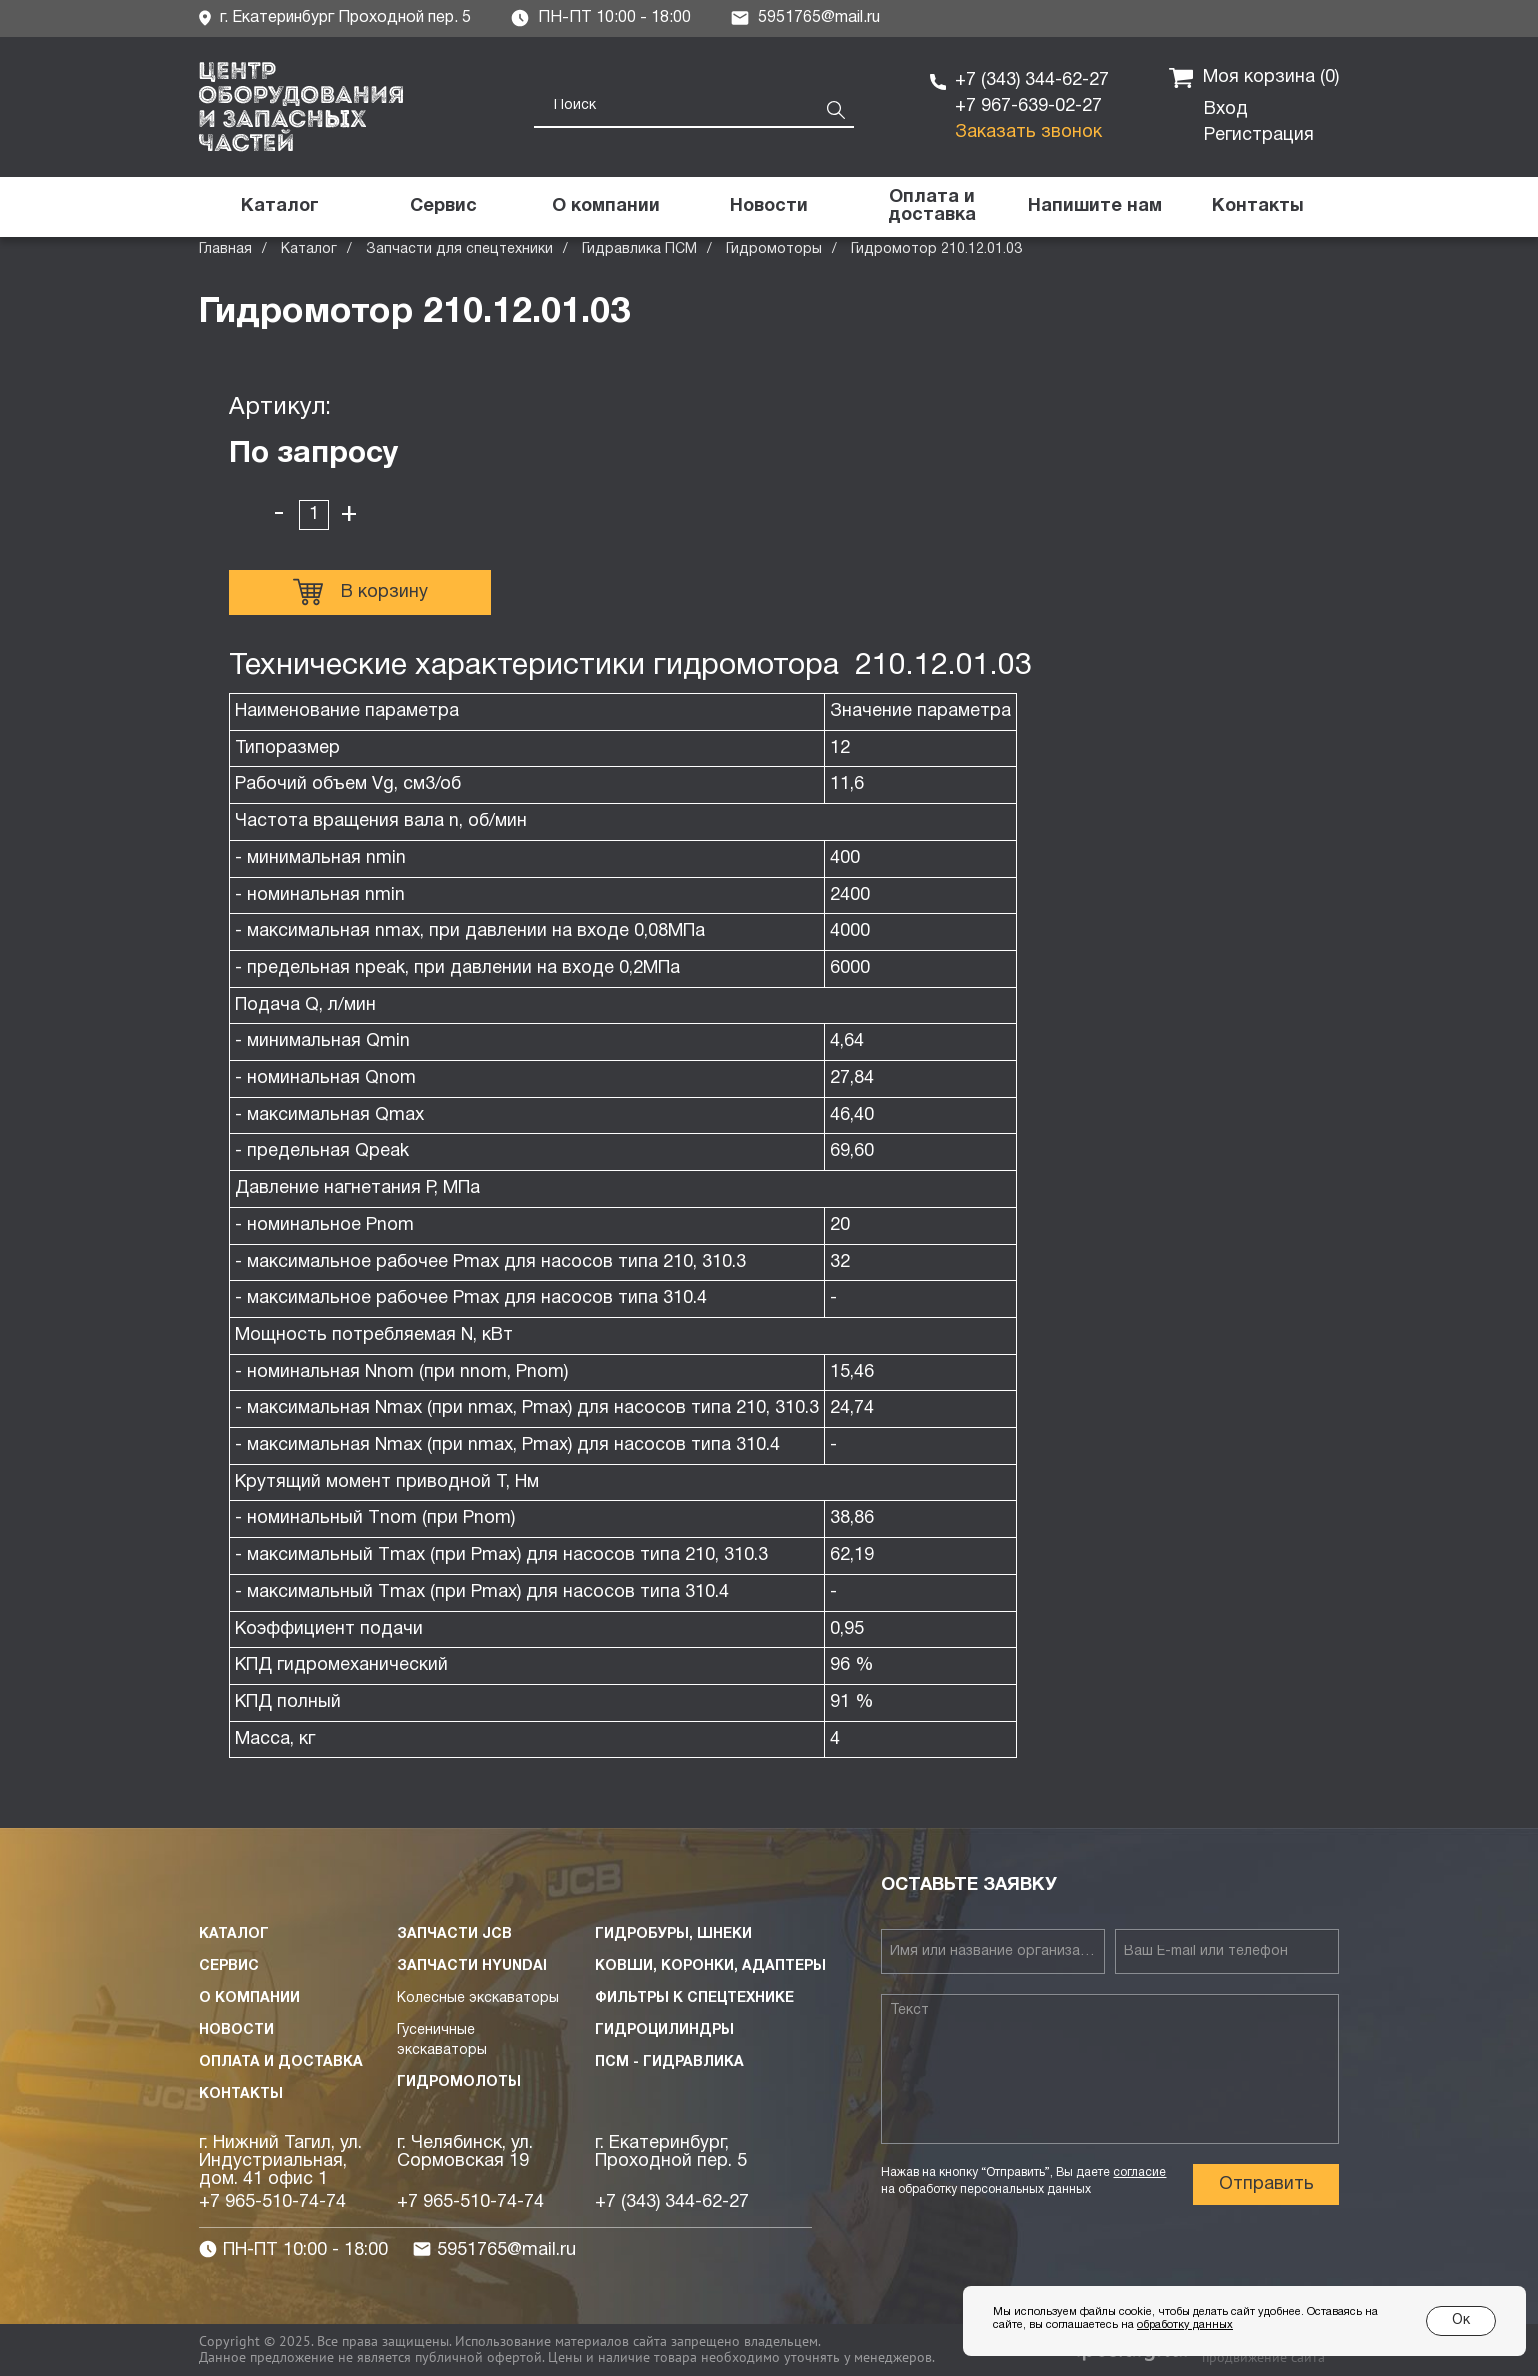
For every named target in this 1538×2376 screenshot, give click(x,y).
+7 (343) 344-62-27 (1032, 80)
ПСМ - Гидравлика (669, 2062)
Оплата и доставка (281, 2062)
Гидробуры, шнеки (673, 1934)
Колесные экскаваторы (478, 1998)
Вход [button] (1226, 109)
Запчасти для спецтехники (459, 249)
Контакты (241, 2094)
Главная (225, 249)
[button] (1094, 207)
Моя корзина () (1254, 78)
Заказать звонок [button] (1028, 132)
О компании (249, 1998)
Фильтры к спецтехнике (694, 1998)
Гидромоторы (774, 249)
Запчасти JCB (454, 1934)
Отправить (1266, 2184)
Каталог (309, 249)
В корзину (360, 592)
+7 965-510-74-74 (272, 2202)
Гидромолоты (459, 2082)
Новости (236, 2030)
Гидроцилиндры (664, 2030)
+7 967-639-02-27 (1028, 106)
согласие (1139, 2172)
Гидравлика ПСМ (639, 249)
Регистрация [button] (1259, 135)
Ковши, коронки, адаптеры (710, 1966)
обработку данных (1185, 2325)
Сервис (229, 1966)
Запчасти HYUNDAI (472, 1966)
